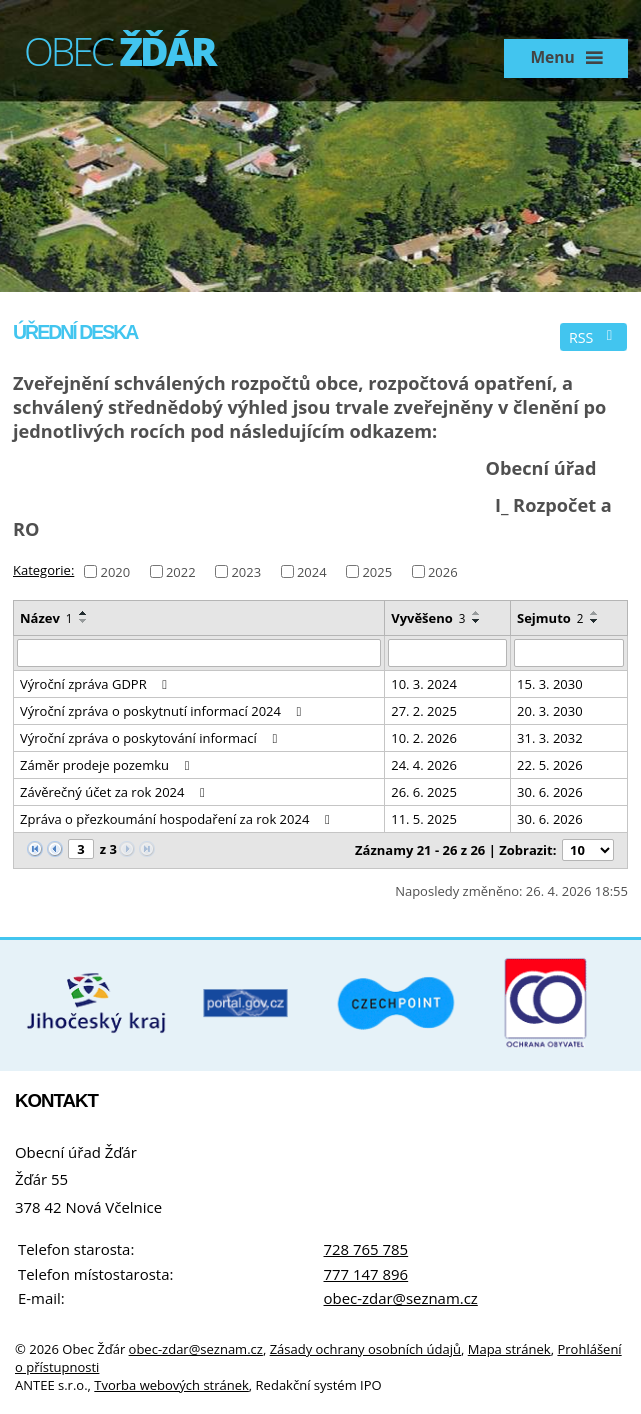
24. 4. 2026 (424, 765)
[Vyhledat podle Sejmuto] (569, 653)
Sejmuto (550, 618)
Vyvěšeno (428, 618)
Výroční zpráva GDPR (96, 684)
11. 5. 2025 (424, 819)
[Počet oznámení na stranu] (588, 850)
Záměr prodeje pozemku (107, 765)
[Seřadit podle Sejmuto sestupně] (595, 621)
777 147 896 (366, 1274)
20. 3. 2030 (550, 711)
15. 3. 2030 (550, 684)
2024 (312, 571)
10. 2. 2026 (424, 738)
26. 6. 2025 (424, 792)
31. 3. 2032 (550, 738)
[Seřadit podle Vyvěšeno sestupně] (477, 621)
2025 (377, 571)
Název (46, 618)
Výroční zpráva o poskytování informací (151, 738)
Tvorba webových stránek (171, 1385)
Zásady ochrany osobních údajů (365, 1349)
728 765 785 (366, 1249)
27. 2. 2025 (424, 711)
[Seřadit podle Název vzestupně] (84, 613)
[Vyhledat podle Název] (199, 653)
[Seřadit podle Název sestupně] (84, 621)
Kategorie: (43, 570)
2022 (181, 571)
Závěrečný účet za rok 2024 (115, 792)
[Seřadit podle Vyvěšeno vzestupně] (477, 613)
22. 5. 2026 (550, 765)
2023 (246, 571)
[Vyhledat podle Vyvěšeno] (447, 653)
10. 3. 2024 (424, 684)
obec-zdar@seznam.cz (401, 1298)
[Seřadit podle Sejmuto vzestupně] (595, 613)
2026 (443, 571)
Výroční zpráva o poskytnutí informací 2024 (163, 711)
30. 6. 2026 (550, 792)
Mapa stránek (509, 1349)
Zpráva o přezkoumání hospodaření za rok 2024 (177, 819)
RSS (594, 337)
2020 (115, 571)
